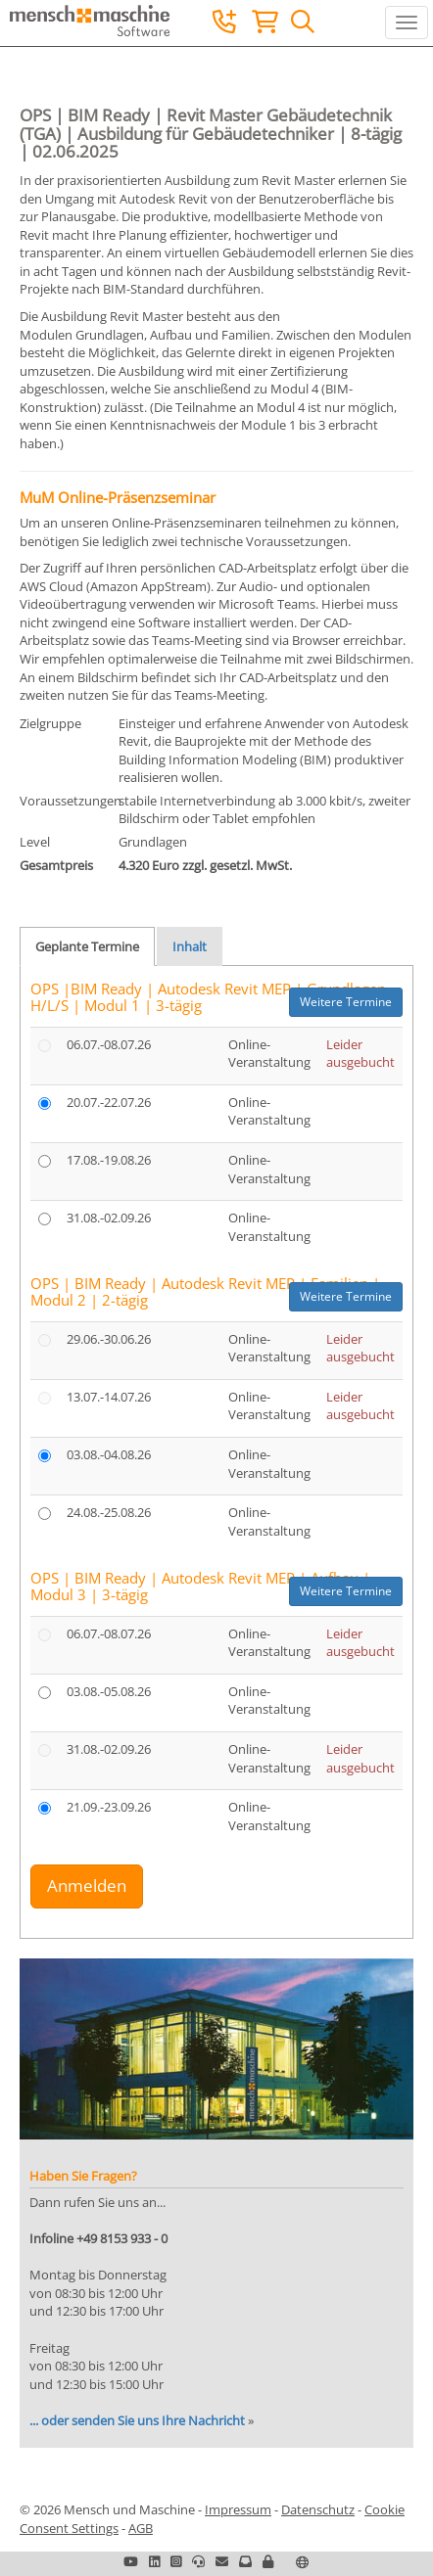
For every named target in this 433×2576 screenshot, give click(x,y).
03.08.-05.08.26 (109, 1691)
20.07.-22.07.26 (109, 1102)
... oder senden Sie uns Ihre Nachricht (137, 2420)
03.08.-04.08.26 (109, 1454)
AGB (140, 2528)
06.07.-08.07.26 (109, 1044)
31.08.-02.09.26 (109, 1217)
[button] (268, 2561)
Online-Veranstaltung (269, 1053)
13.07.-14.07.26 (109, 1396)
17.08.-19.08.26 (109, 1160)
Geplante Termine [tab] (87, 946)
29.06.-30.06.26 (109, 1339)
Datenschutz (318, 2509)
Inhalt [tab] (189, 946)
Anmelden (86, 1885)
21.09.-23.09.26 (109, 1807)
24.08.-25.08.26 (109, 1512)
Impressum (238, 2509)
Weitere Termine (346, 1001)
